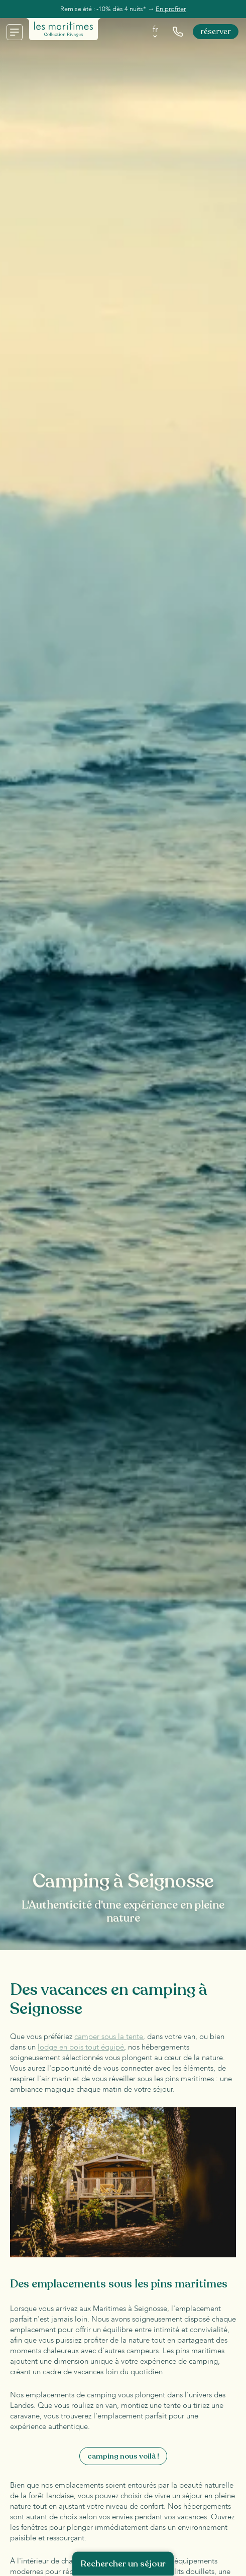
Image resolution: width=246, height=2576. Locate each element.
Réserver (215, 31)
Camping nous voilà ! (123, 2456)
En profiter (171, 9)
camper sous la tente (108, 2036)
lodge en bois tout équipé (81, 2047)
